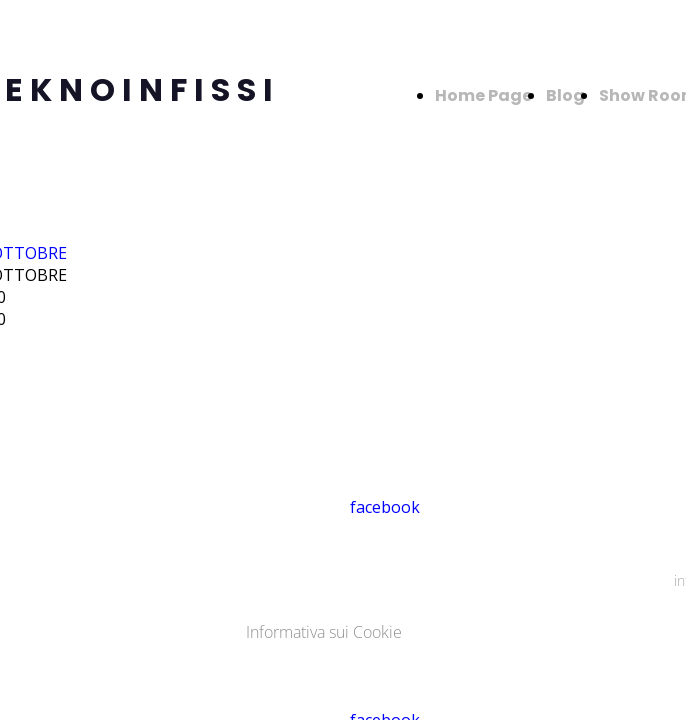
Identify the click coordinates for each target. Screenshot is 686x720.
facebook (385, 507)
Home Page (483, 95)
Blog (565, 95)
